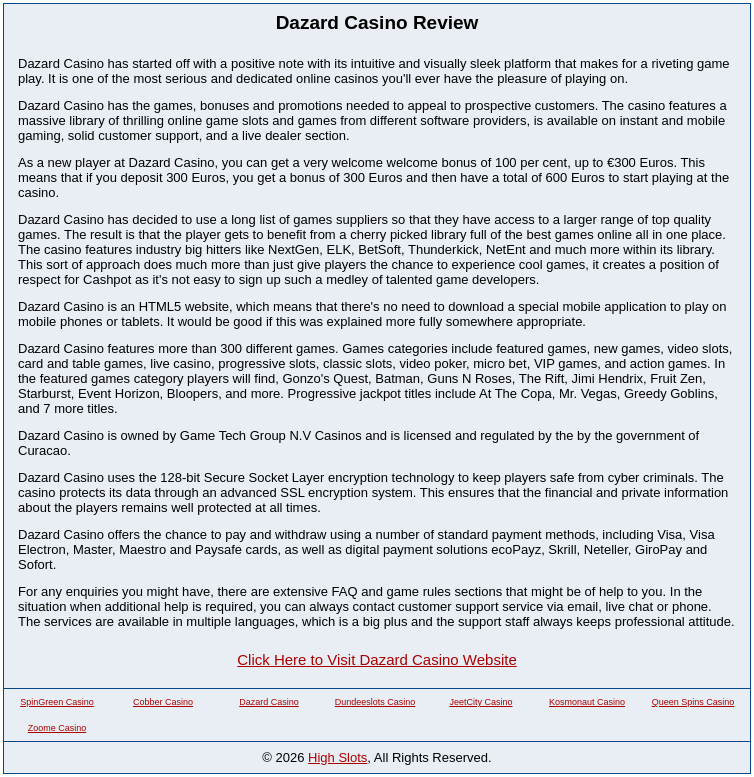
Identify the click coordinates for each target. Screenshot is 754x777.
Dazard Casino (269, 702)
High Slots (337, 757)
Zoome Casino (57, 728)
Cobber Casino (163, 702)
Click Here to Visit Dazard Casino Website (377, 659)
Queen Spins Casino (693, 702)
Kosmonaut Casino (587, 702)
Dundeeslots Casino (375, 702)
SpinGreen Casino (57, 702)
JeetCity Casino (480, 702)
